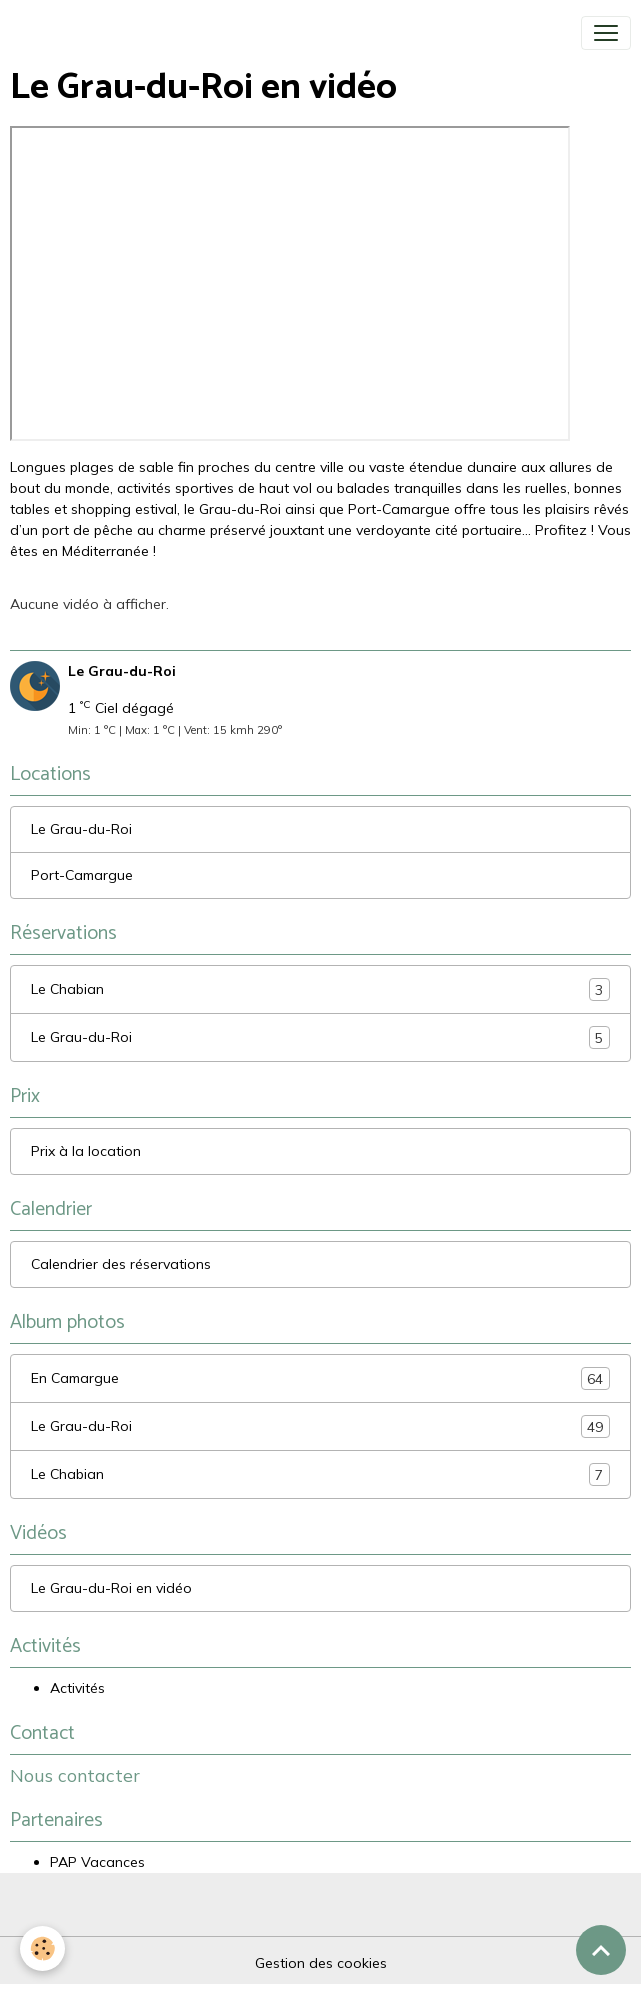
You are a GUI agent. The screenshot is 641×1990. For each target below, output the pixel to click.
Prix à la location (86, 1151)
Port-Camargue (82, 875)
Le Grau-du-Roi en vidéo (111, 1588)
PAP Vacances (97, 1862)
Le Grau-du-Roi (81, 829)
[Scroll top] (601, 1950)
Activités (77, 1688)
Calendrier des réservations (121, 1264)
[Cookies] (42, 1948)
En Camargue (320, 1378)
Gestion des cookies (321, 1963)
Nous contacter (75, 1775)
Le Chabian (320, 989)
